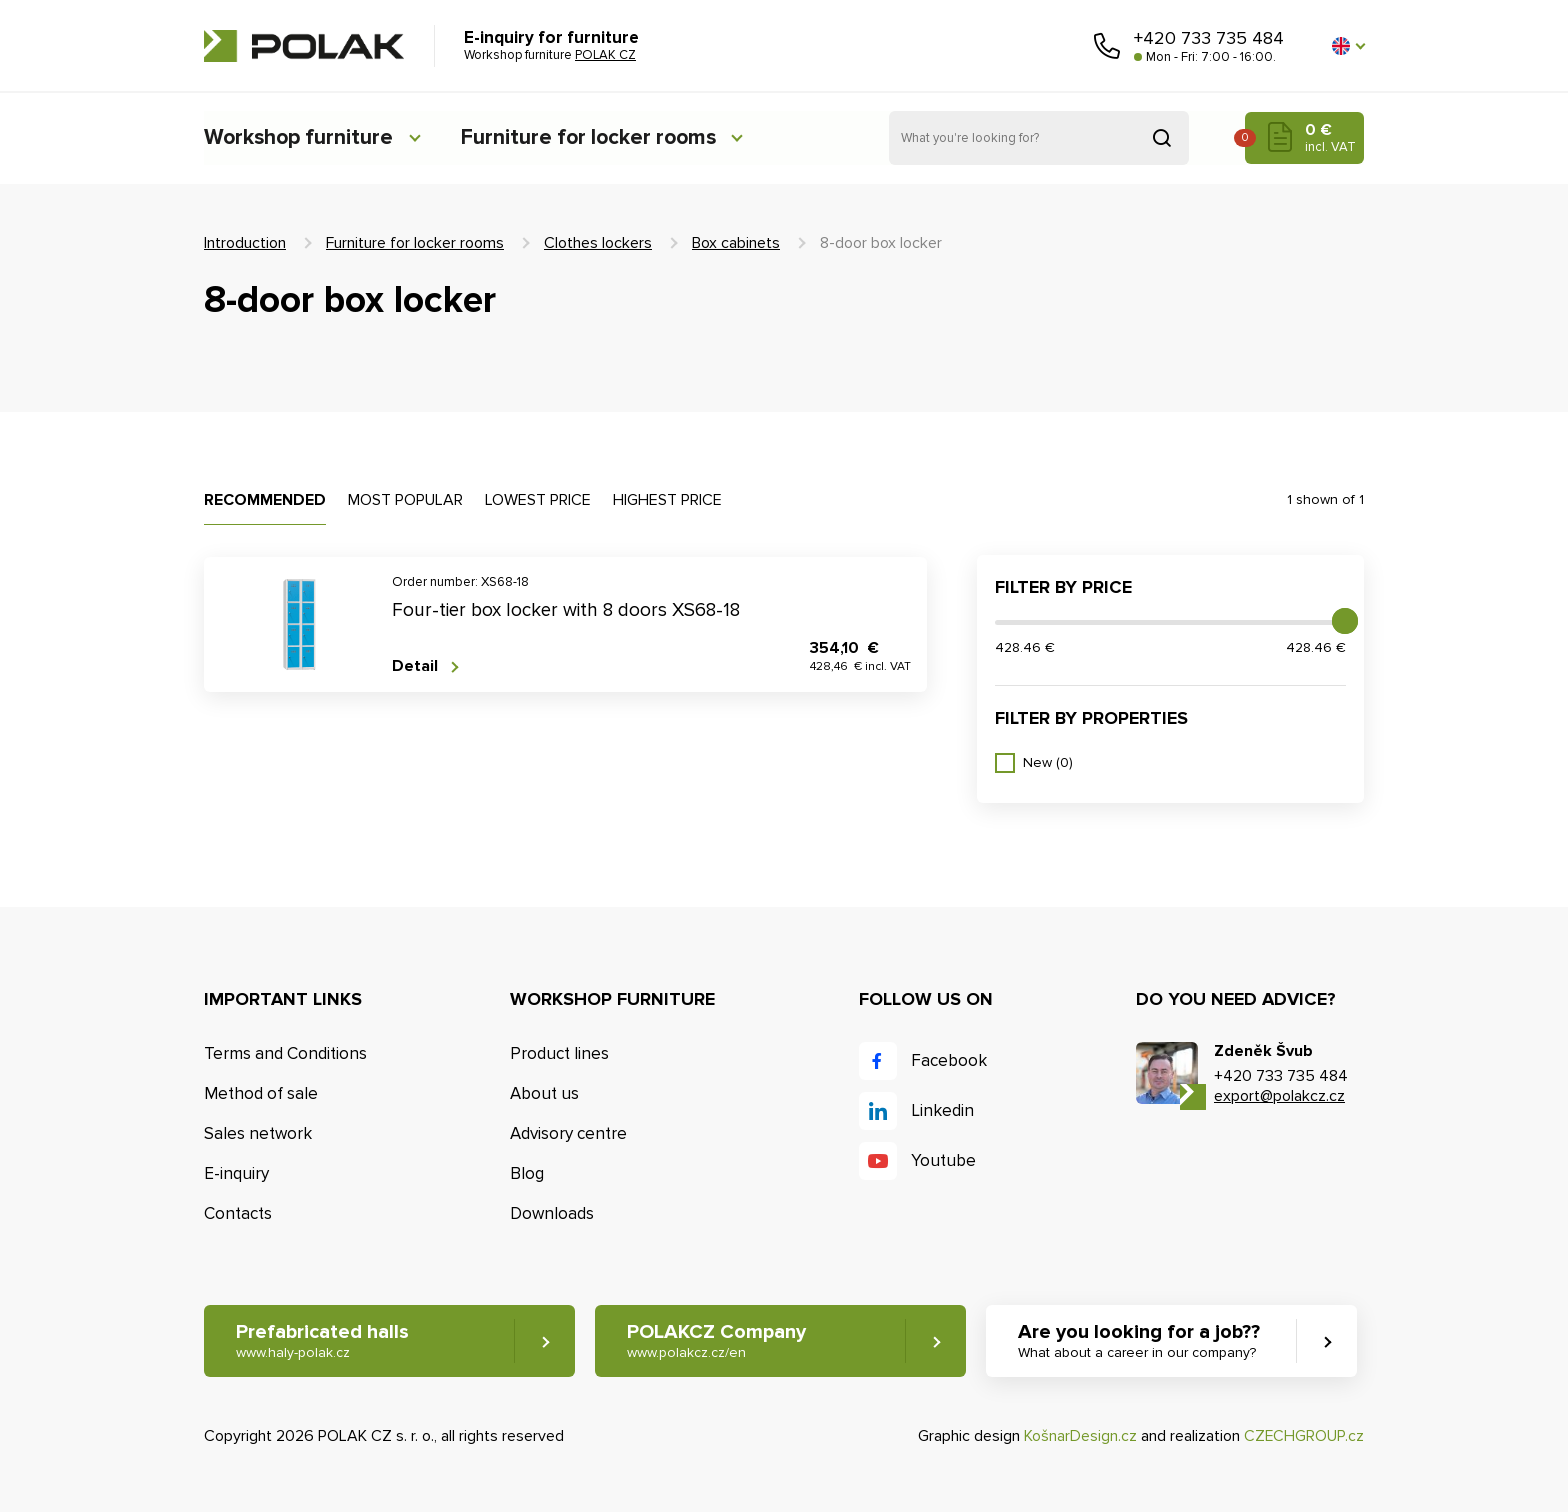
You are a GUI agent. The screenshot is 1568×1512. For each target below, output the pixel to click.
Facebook (949, 1060)
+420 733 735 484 (1209, 38)
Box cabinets (736, 243)
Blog (527, 1173)
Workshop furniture (301, 137)
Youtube (943, 1160)
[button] (1348, 46)
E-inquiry (236, 1173)
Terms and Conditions (285, 1053)
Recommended (265, 500)
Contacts (238, 1213)
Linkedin (942, 1110)
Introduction (245, 243)
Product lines (559, 1053)
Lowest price (538, 500)
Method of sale (261, 1093)
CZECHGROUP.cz (1304, 1436)
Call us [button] (1107, 46)
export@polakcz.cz (1279, 1096)
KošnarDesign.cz (1080, 1436)
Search (1162, 138)
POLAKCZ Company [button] (717, 1341)
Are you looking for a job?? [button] (1141, 1341)
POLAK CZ (304, 46)
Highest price (667, 500)
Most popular (405, 500)
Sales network (258, 1133)
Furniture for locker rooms (601, 137)
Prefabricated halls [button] (322, 1341)
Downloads (552, 1213)
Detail (415, 666)
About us (544, 1093)
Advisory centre (568, 1133)
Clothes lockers (598, 243)
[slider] (1345, 621)
